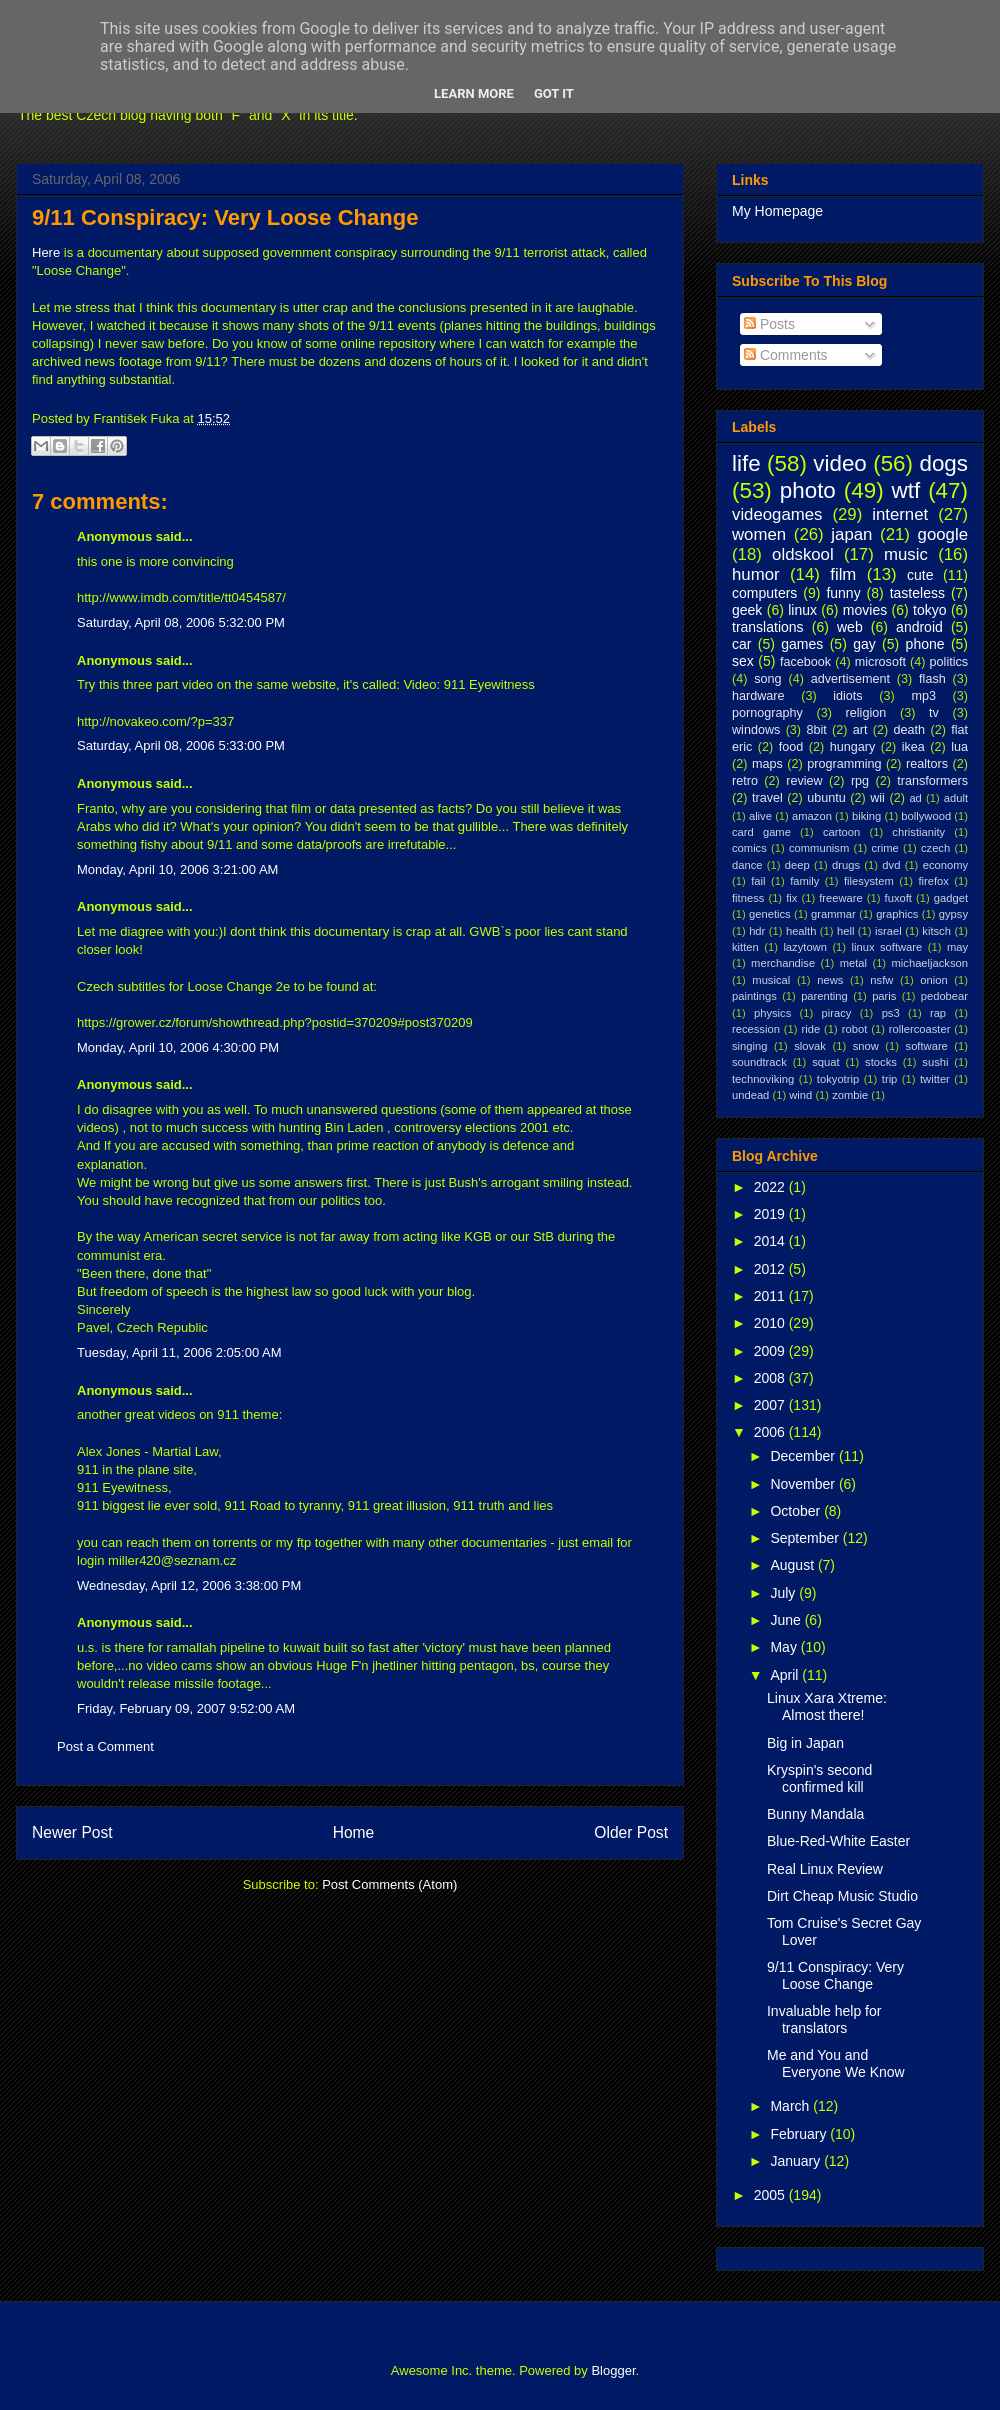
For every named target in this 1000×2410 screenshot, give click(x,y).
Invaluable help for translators (824, 2019)
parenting (824, 996)
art (860, 730)
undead (750, 1095)
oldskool (803, 554)
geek (747, 610)
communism (819, 848)
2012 (771, 1269)
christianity (918, 832)
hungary (853, 747)
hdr (757, 931)
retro (745, 781)
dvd (891, 865)
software (927, 1046)
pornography (767, 713)
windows (756, 730)
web (850, 627)
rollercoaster (920, 1029)
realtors (927, 764)
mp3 (923, 696)
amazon (812, 816)
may (957, 947)
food (791, 747)
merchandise (783, 963)
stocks (881, 1062)
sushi (935, 1062)
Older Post (631, 1832)
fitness (748, 898)
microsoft (880, 662)
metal (853, 963)
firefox (933, 881)
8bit (816, 730)
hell (845, 931)
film (843, 574)
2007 (771, 1405)
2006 (771, 1432)
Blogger (613, 2370)
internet (900, 514)
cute (920, 575)
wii (877, 798)
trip (890, 1079)
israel (888, 931)
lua (959, 747)
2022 (771, 1187)
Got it (554, 93)
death (910, 730)
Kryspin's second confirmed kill (819, 1778)
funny (843, 593)
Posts (769, 324)
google (943, 534)
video (840, 463)
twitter (935, 1079)
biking (866, 816)
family (804, 881)
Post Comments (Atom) (389, 1884)
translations (768, 627)
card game (761, 832)
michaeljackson (930, 963)
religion (866, 713)
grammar (833, 914)
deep (797, 865)
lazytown (805, 947)
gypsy (953, 914)
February (800, 2134)
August (793, 1565)
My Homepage (777, 211)
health (801, 931)
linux (802, 610)
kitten (745, 947)
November (804, 1484)
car (741, 644)
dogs (943, 463)
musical (771, 980)
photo (808, 490)
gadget (951, 898)
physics (772, 1013)
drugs (846, 865)
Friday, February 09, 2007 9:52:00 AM (186, 1708)
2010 (771, 1323)
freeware (841, 898)
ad (915, 798)
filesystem (869, 881)
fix (791, 898)
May (785, 1647)
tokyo (929, 610)
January (797, 2161)
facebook (805, 662)
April (786, 1675)
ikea (913, 747)
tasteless (917, 593)
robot (855, 1029)
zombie (850, 1095)
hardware (758, 696)
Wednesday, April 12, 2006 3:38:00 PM (189, 1585)
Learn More (474, 93)
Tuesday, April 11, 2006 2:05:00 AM (179, 1352)
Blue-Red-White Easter (838, 1841)
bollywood (926, 816)
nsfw (881, 980)
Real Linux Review (825, 1869)
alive (760, 816)
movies (865, 610)
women (759, 534)
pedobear (944, 996)
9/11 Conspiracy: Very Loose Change (225, 217)
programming (844, 764)
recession (756, 1029)
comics (749, 848)
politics (949, 662)
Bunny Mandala (815, 1814)
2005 (771, 2195)
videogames (777, 514)
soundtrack (759, 1062)
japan (851, 534)
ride (810, 1029)
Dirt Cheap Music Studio (842, 1896)
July (784, 1593)
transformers (932, 781)
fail (758, 881)
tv (934, 713)
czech (935, 848)
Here (46, 252)
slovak (810, 1046)
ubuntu (826, 798)
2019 (771, 1214)
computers (764, 593)
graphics (897, 914)
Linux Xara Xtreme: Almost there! (827, 1706)
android (919, 627)
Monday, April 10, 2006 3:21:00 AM (177, 869)
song (767, 679)
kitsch (936, 931)
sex (743, 661)
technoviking (763, 1079)
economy (945, 865)
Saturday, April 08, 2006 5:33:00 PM (181, 745)
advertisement (850, 679)
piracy (837, 1013)
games (802, 644)
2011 (771, 1296)
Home (354, 1832)
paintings (754, 996)
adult (956, 798)
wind (800, 1095)
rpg (860, 781)
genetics (770, 914)
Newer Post (72, 1832)
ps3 (891, 1013)
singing (749, 1046)
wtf (906, 490)
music (906, 554)
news (830, 980)
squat (825, 1062)
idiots (847, 696)
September (806, 1538)
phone (925, 644)
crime (884, 848)
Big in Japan (805, 1743)
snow (866, 1046)
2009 (771, 1351)
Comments (786, 355)
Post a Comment (105, 1746)
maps (767, 764)
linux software (887, 947)
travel (767, 798)
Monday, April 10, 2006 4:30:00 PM (178, 1047)
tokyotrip (838, 1079)
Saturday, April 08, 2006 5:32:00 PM (181, 622)
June (787, 1620)
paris (884, 996)
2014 (771, 1241)
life (746, 463)
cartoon (841, 832)
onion (933, 980)
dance (747, 865)
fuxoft (898, 898)
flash (932, 679)
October (797, 1511)
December (804, 1456)
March (791, 2106)
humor (756, 574)
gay (864, 644)
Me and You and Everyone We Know (836, 2063)
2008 (771, 1378)
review (804, 781)
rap (938, 1013)
